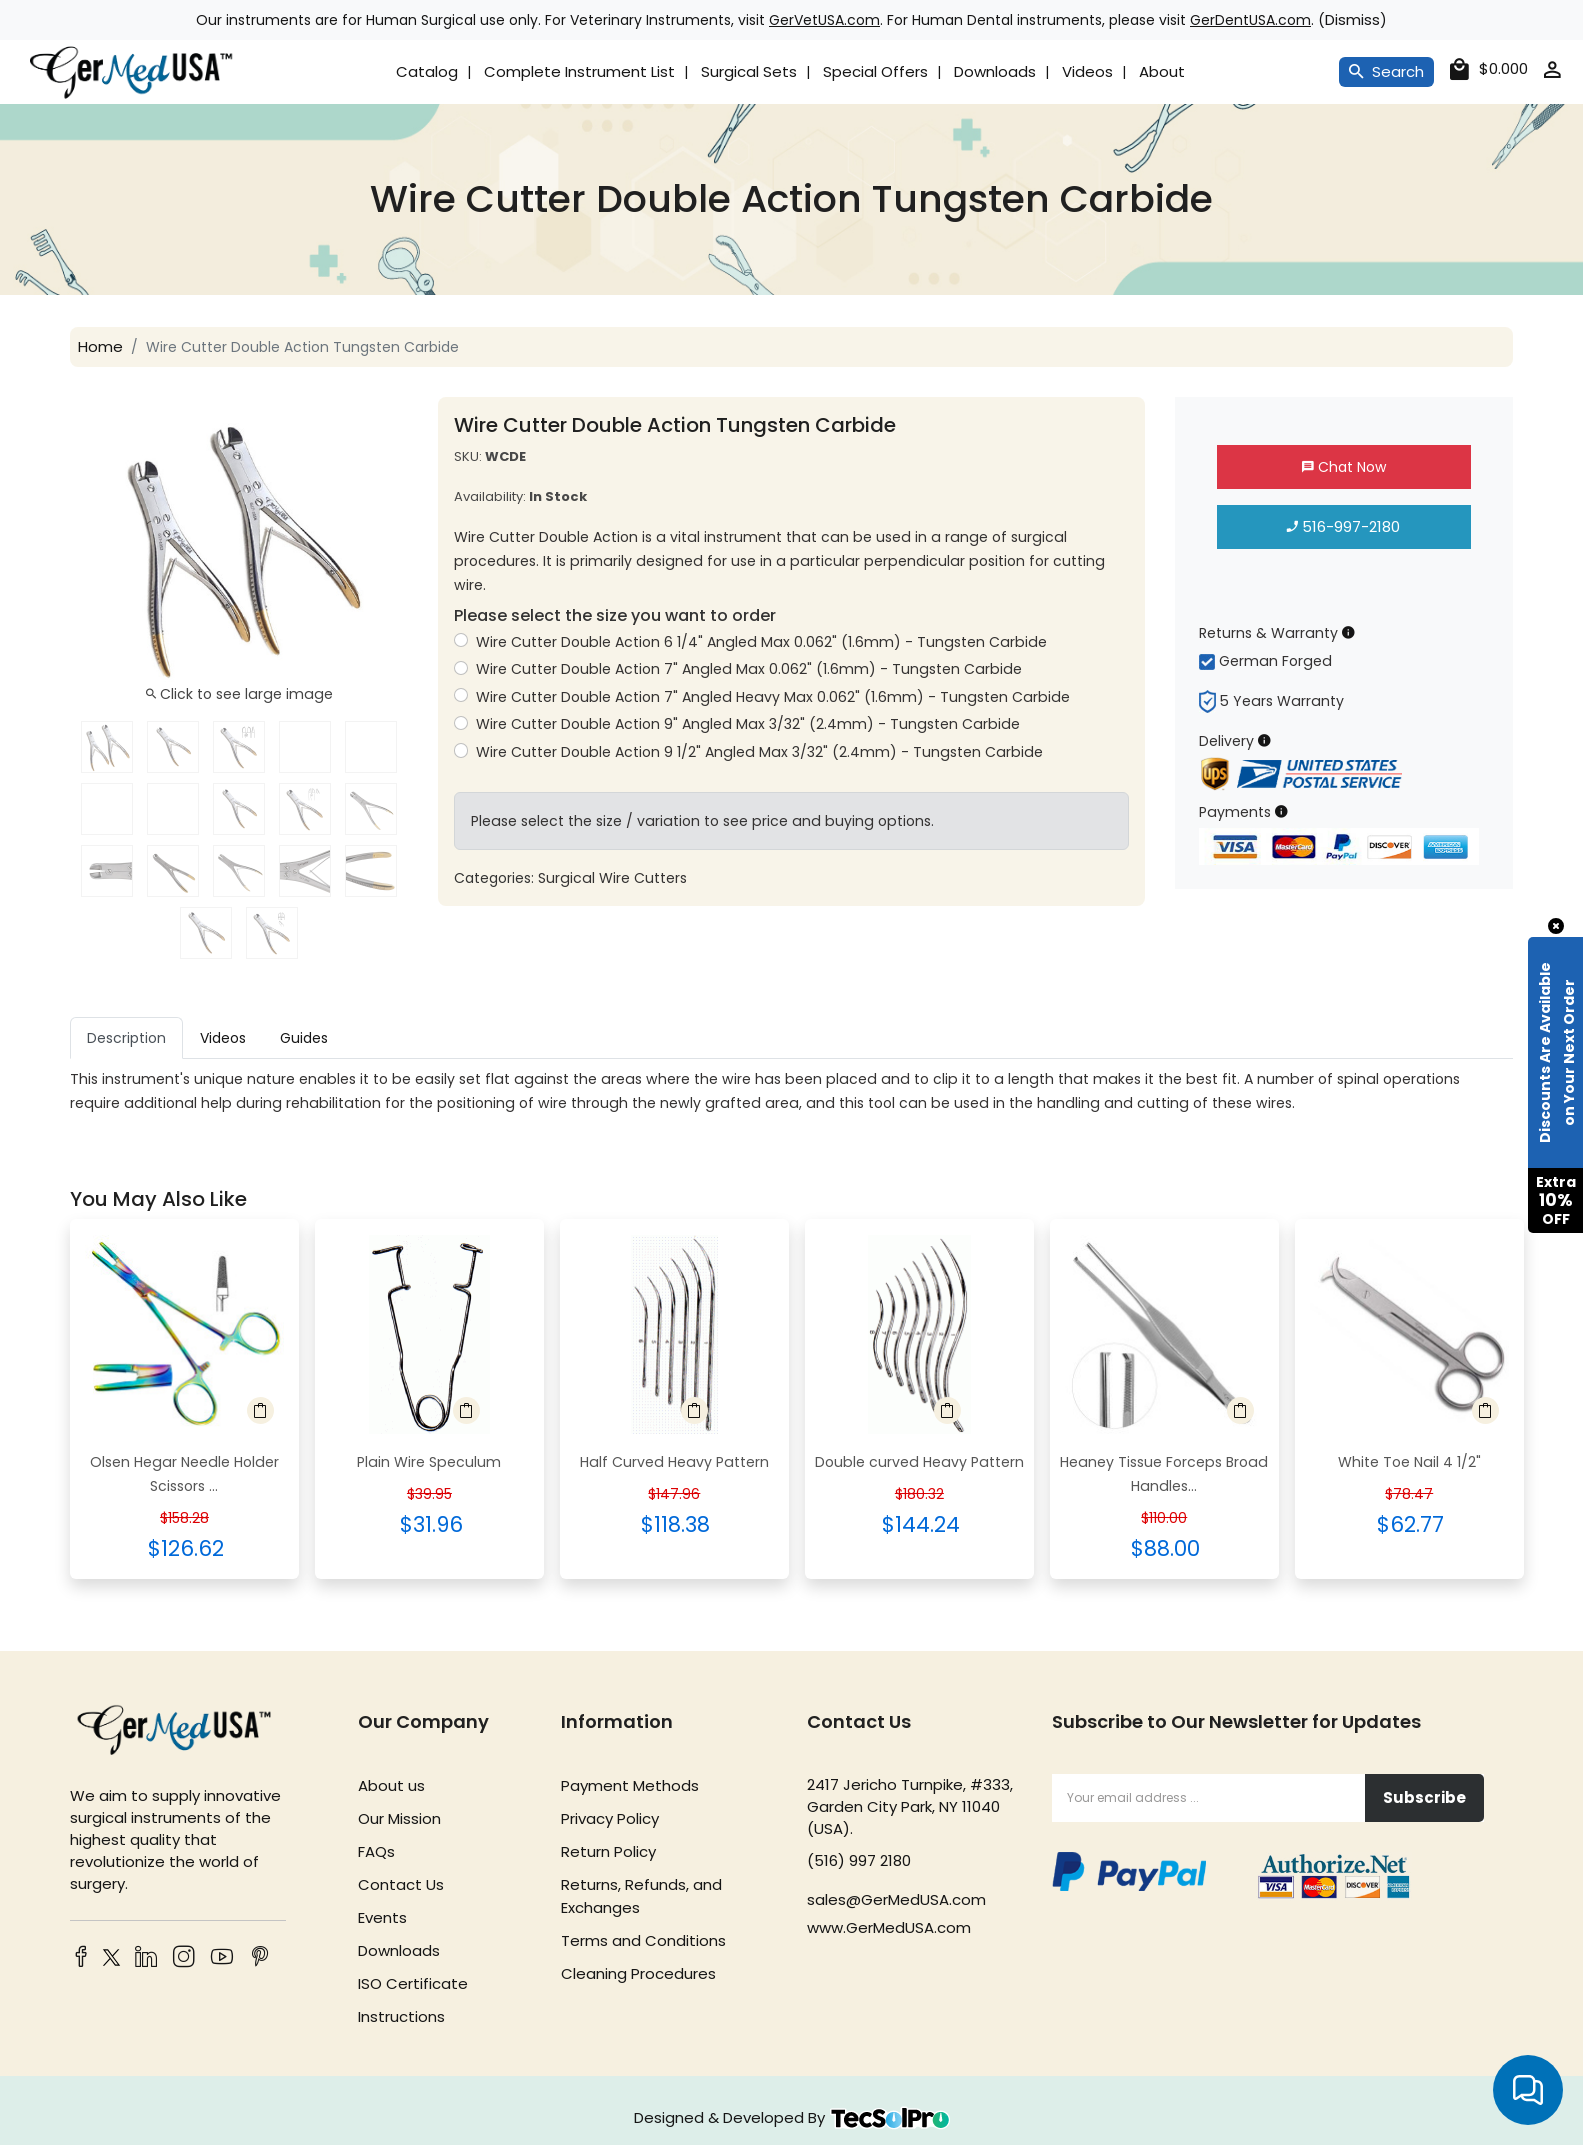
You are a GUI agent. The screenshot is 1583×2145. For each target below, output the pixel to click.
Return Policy (608, 1851)
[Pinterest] (260, 1958)
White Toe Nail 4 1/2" (1409, 1462)
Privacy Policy (610, 1818)
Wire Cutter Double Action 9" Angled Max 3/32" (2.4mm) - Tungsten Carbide (747, 724)
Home (100, 346)
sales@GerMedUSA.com (896, 1899)
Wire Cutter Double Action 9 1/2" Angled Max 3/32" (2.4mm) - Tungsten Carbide (759, 752)
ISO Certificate (413, 1983)
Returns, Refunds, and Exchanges (641, 1896)
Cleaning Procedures (638, 1973)
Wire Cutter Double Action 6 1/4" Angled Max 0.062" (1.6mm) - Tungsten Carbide (761, 642)
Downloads (995, 71)
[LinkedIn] (146, 1958)
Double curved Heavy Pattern (919, 1462)
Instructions (401, 2016)
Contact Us (401, 1884)
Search (1386, 71)
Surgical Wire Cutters (612, 878)
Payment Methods (630, 1785)
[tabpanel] (791, 1091)
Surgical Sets (749, 71)
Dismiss (1352, 19)
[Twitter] (108, 1960)
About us (391, 1785)
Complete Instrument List (579, 71)
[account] (1552, 73)
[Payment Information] (1281, 811)
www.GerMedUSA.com (889, 1927)
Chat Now (1344, 467)
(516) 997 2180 (859, 1860)
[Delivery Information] (1264, 740)
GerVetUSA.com (824, 20)
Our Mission (399, 1818)
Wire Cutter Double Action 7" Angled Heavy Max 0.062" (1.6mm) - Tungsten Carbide (772, 697)
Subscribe (1424, 1797)
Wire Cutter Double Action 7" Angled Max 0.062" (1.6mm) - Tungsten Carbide (748, 669)
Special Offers (875, 71)
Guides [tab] (304, 1038)
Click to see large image (239, 694)
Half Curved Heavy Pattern (674, 1462)
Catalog (427, 71)
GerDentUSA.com (1250, 20)
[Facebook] (81, 1958)
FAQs (376, 1851)
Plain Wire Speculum (429, 1462)
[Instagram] (184, 1958)
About (1162, 71)
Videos (1087, 71)
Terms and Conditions (643, 1940)
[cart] (1489, 69)
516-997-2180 (1343, 527)
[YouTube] (222, 1958)
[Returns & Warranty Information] (1348, 632)
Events (382, 1917)
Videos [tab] (223, 1038)
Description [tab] (126, 1038)
